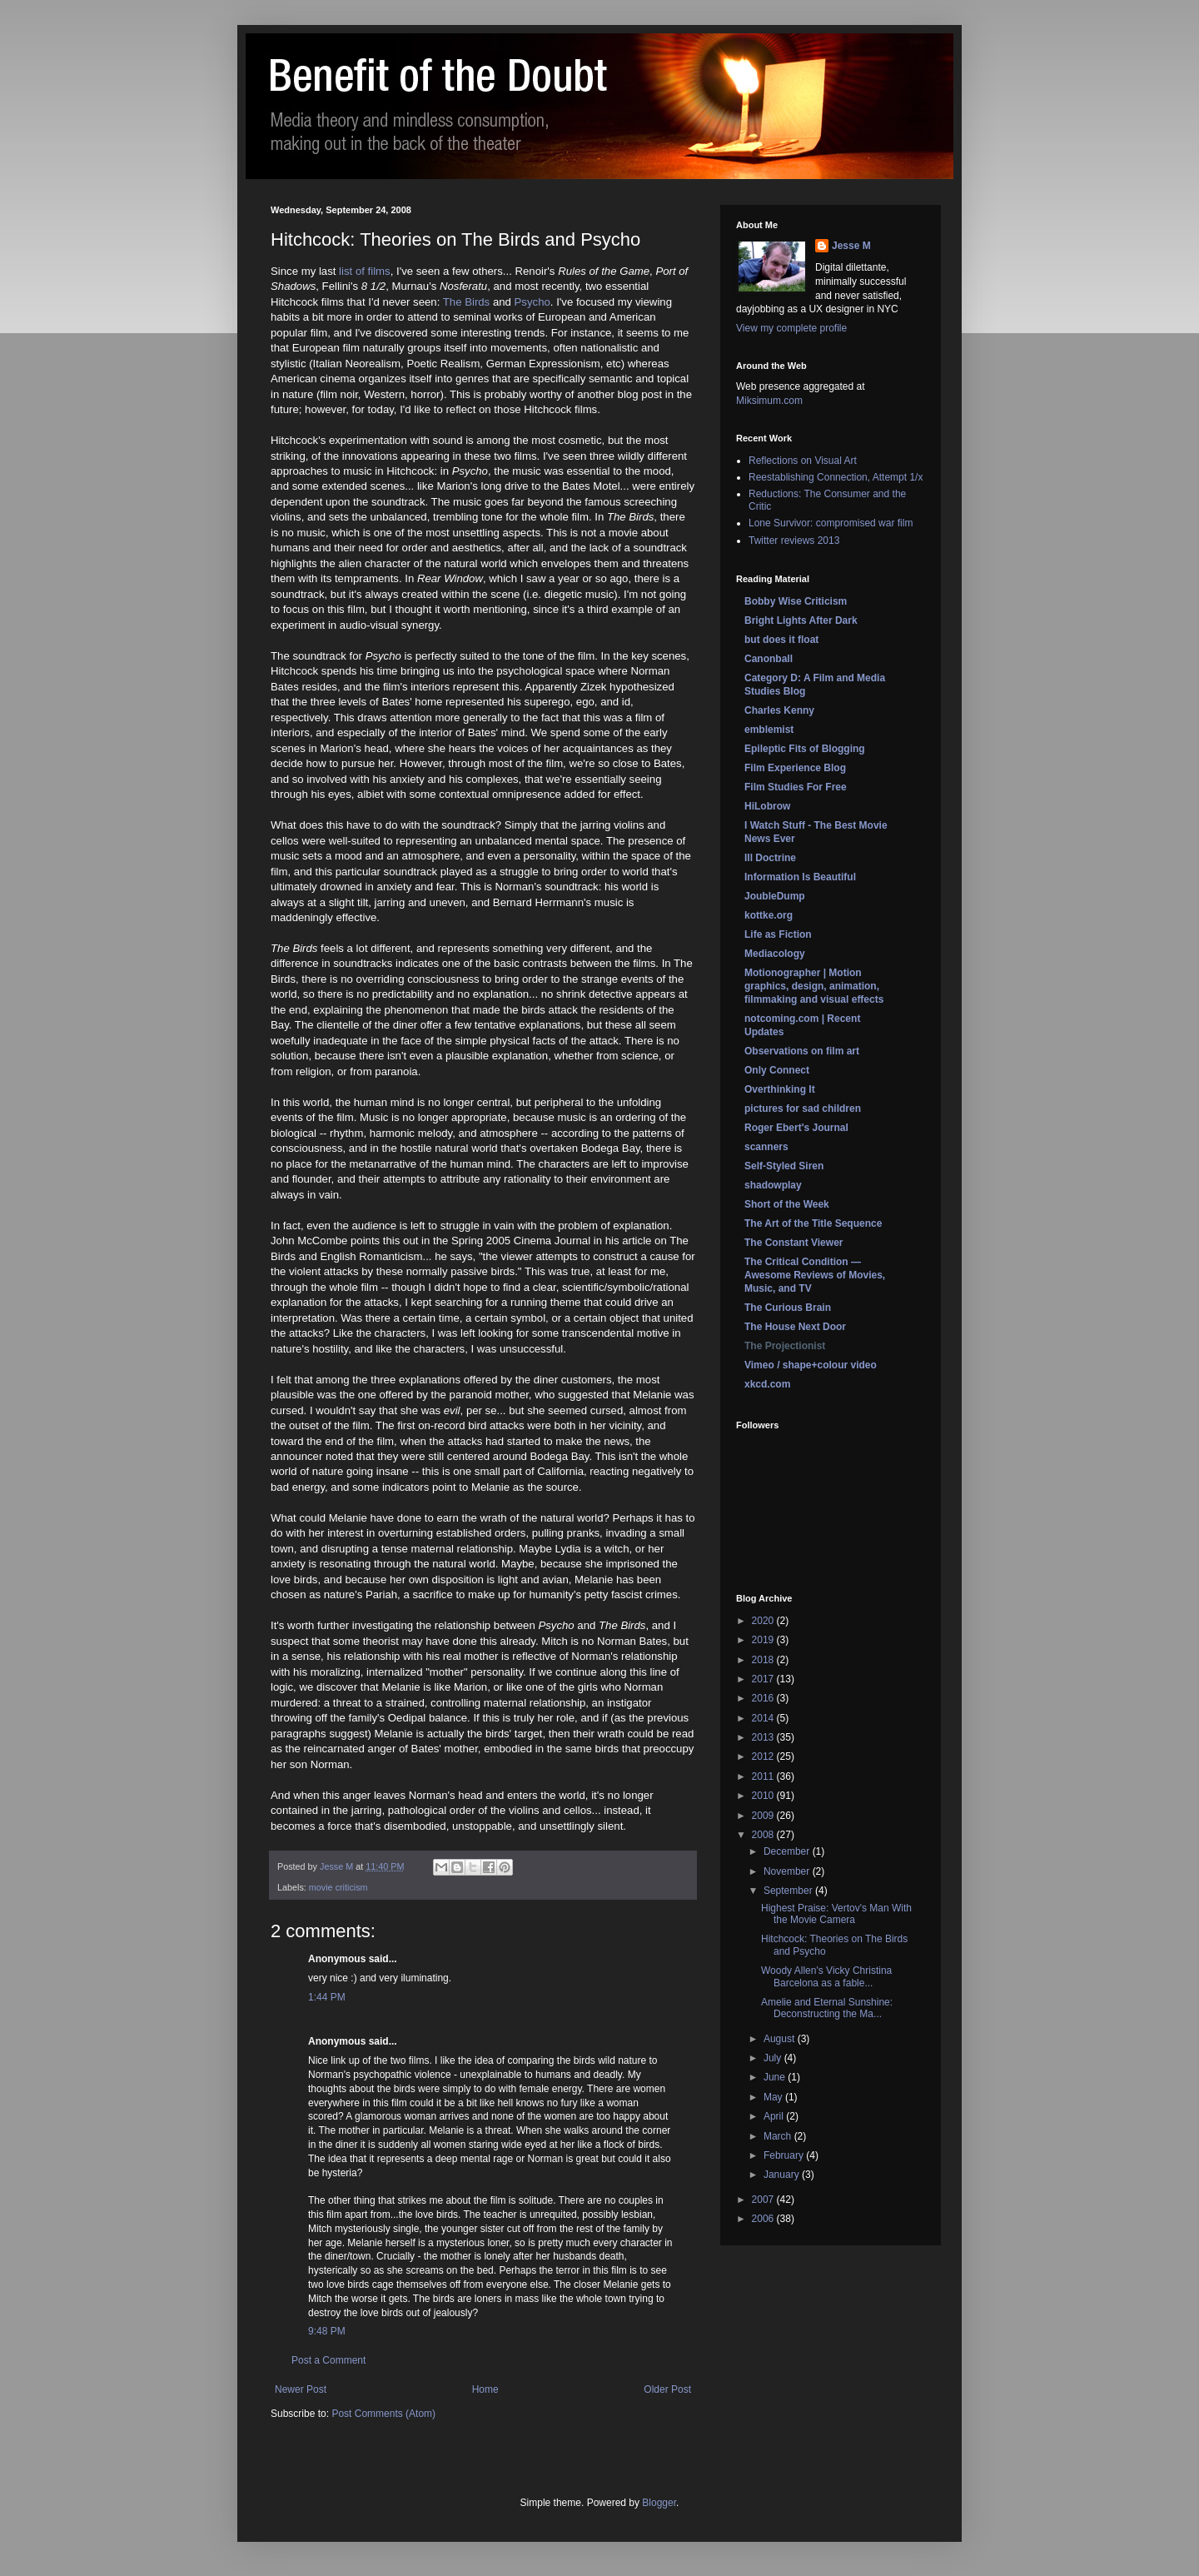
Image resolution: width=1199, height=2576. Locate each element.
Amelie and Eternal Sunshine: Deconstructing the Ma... (827, 2008)
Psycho (532, 302)
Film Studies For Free (795, 787)
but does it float (781, 639)
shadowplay (773, 1185)
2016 (764, 1698)
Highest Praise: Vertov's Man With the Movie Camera (836, 1914)
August (781, 2039)
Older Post (667, 2389)
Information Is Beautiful (800, 877)
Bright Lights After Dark (801, 620)
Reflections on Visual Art (803, 460)
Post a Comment (328, 2360)
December (788, 1851)
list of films (365, 271)
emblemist (769, 729)
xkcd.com (767, 1384)
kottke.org (768, 915)
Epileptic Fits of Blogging (804, 749)
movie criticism (338, 1887)
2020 (764, 1621)
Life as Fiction (778, 934)
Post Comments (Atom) (383, 2413)
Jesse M (851, 246)
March (779, 2136)
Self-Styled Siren (783, 1166)
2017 (764, 1679)
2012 (764, 1756)
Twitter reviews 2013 (794, 540)
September (789, 1890)
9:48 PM (327, 2331)
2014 (764, 1718)
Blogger (659, 2503)
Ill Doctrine (770, 858)
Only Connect (776, 1070)
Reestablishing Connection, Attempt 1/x (836, 477)
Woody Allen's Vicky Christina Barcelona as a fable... (826, 1976)
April (775, 2116)
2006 (764, 2219)
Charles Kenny (779, 710)
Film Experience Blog (795, 768)
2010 (764, 1795)
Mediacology (774, 953)
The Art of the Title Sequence (813, 1223)
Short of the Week (786, 1204)
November (788, 1871)
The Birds (466, 302)
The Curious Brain (787, 1307)
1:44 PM (327, 1997)
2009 (764, 1815)
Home (485, 2389)
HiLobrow (767, 806)
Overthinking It (779, 1089)
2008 (764, 1835)
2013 (764, 1737)
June (776, 2077)
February (785, 2155)
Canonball (768, 659)
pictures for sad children (802, 1108)
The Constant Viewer (793, 1242)
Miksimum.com (769, 400)
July (774, 2058)
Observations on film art (801, 1051)
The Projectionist (784, 1346)
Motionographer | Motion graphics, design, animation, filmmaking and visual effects (813, 986)
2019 (764, 1640)
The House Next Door (795, 1327)
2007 (764, 2199)
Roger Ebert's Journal (796, 1128)
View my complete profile (791, 328)
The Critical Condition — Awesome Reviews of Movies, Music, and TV (814, 1275)
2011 (764, 1776)
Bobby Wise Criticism (795, 601)
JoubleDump (774, 896)
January (783, 2174)
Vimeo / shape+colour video (810, 1365)
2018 (764, 1660)
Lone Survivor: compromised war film (831, 523)
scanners (766, 1147)
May (774, 2097)
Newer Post (300, 2389)
